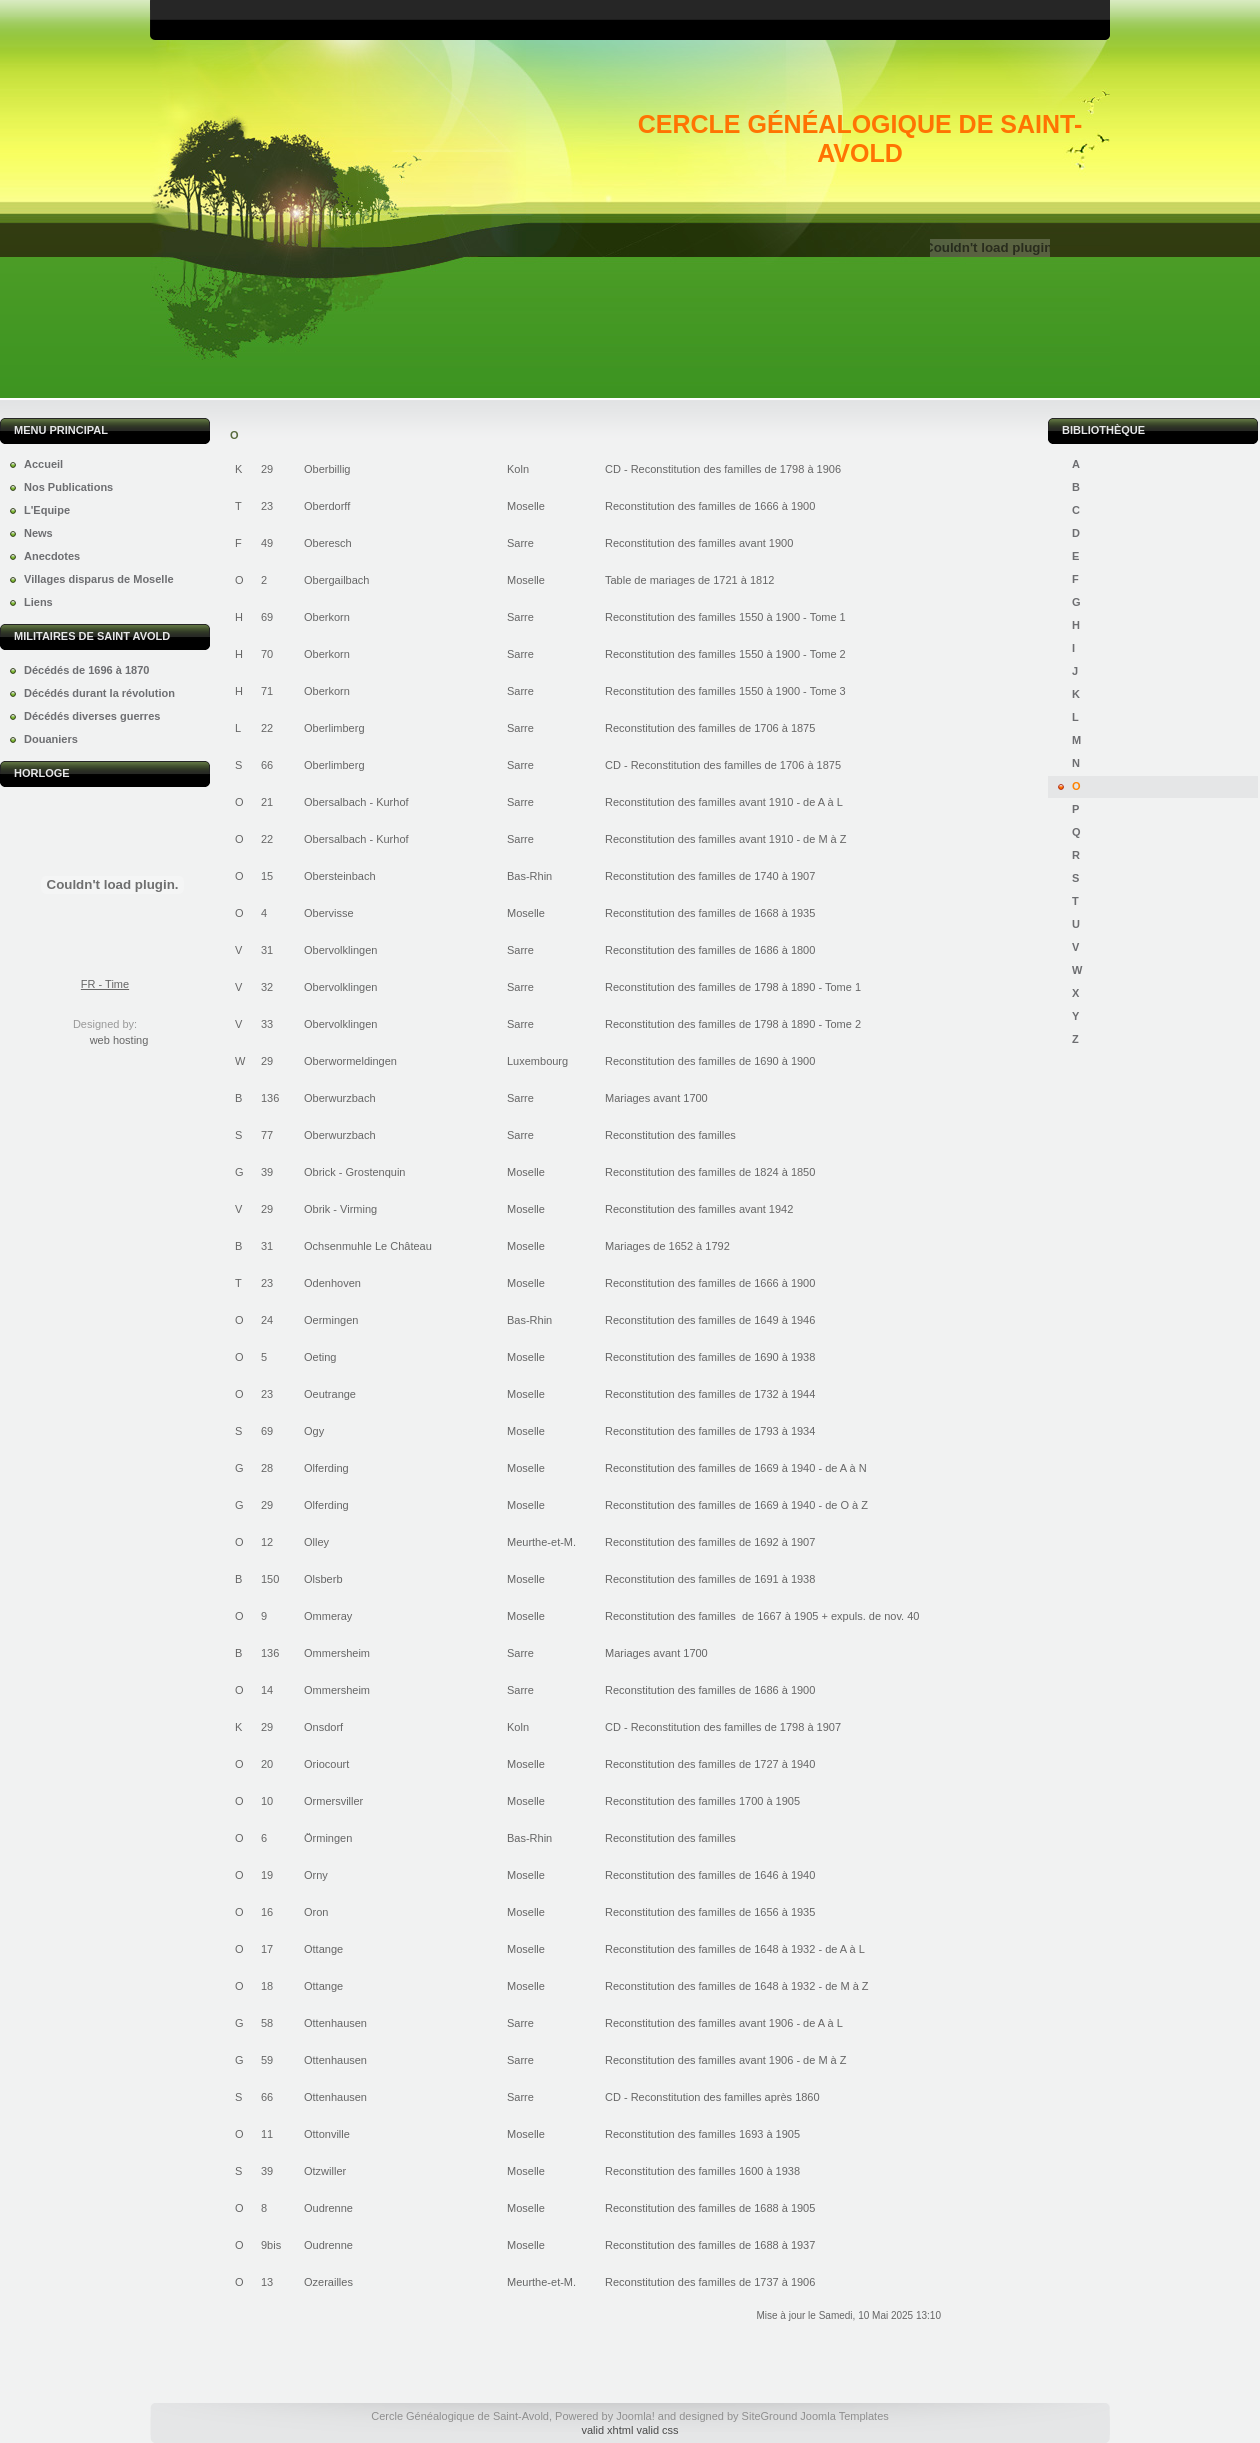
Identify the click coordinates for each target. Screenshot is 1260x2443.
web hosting (119, 1040)
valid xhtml (607, 2430)
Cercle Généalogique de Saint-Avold (860, 138)
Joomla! (635, 2416)
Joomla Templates (844, 2416)
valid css (657, 2430)
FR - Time (105, 984)
